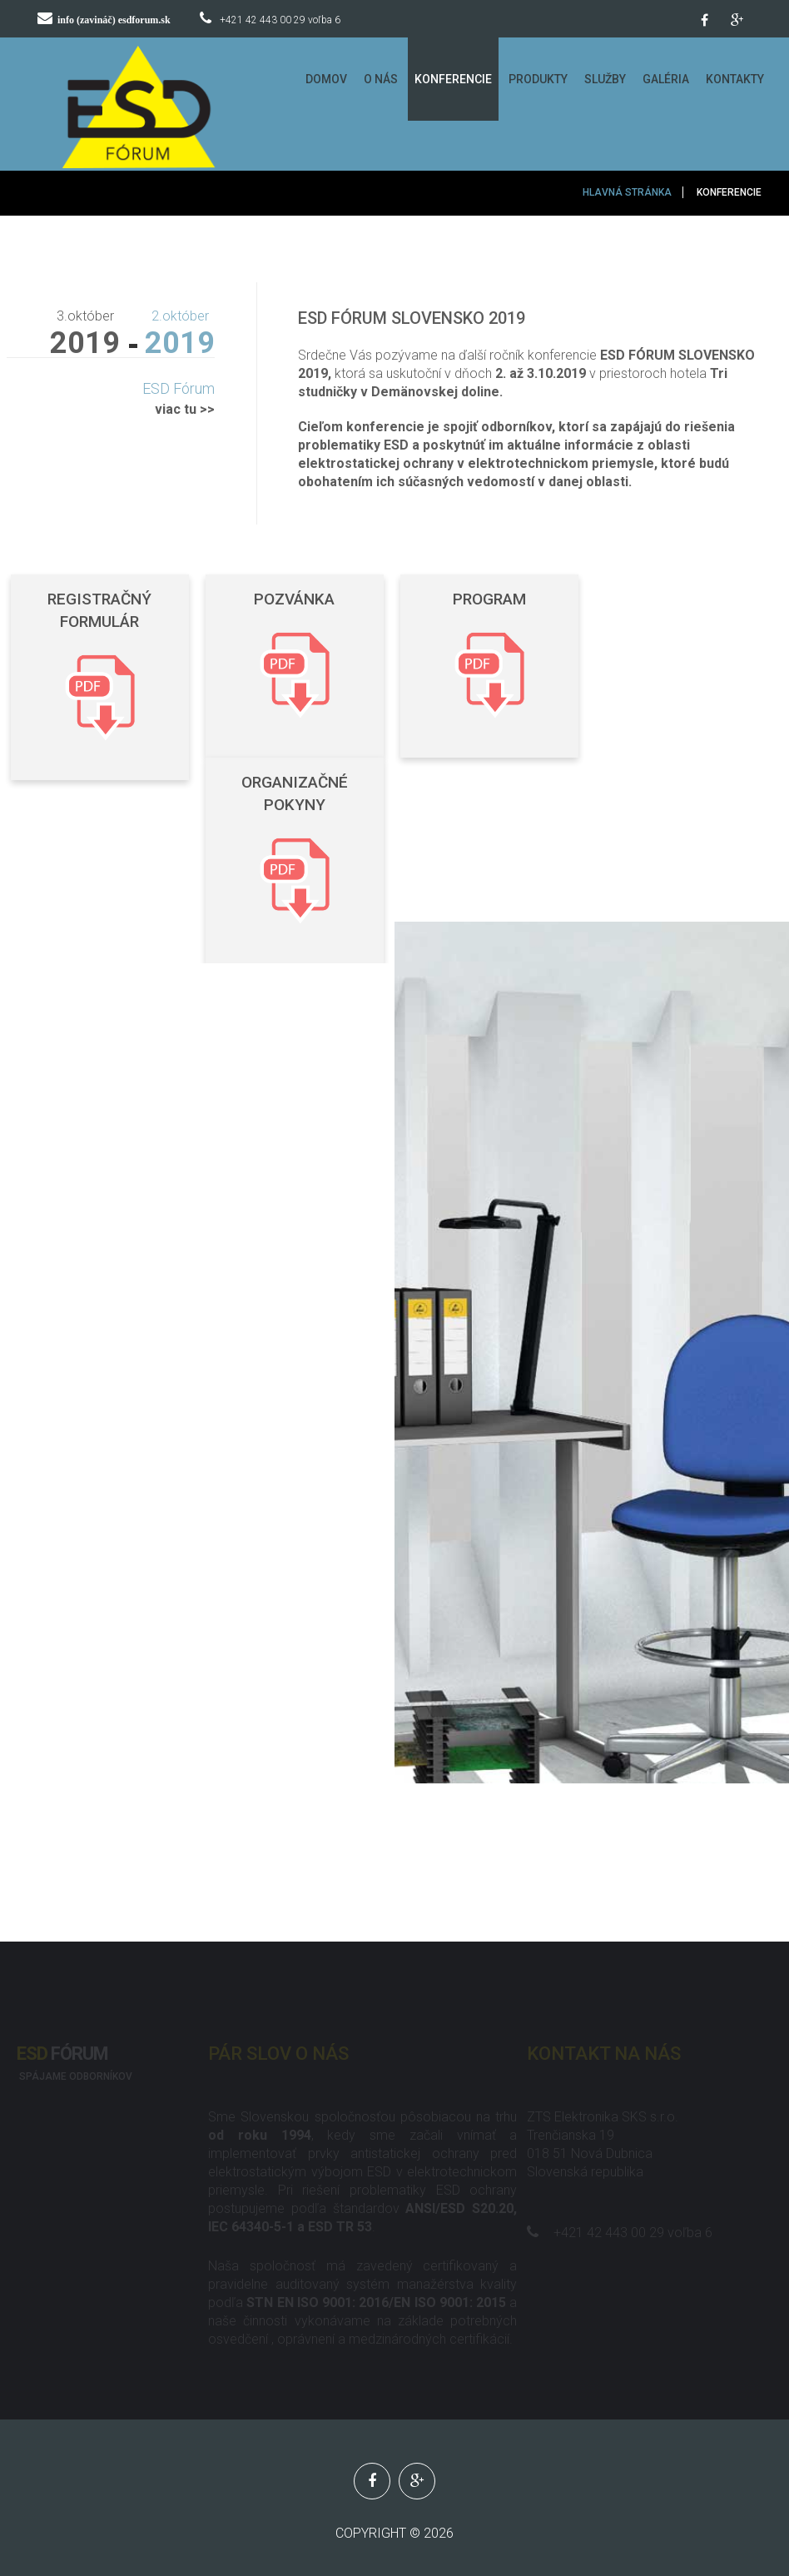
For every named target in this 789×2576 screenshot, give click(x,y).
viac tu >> (185, 409)
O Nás (381, 79)
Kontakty (735, 79)
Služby (605, 79)
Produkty (538, 79)
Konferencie (453, 79)
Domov (326, 79)
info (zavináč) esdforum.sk (114, 20)
